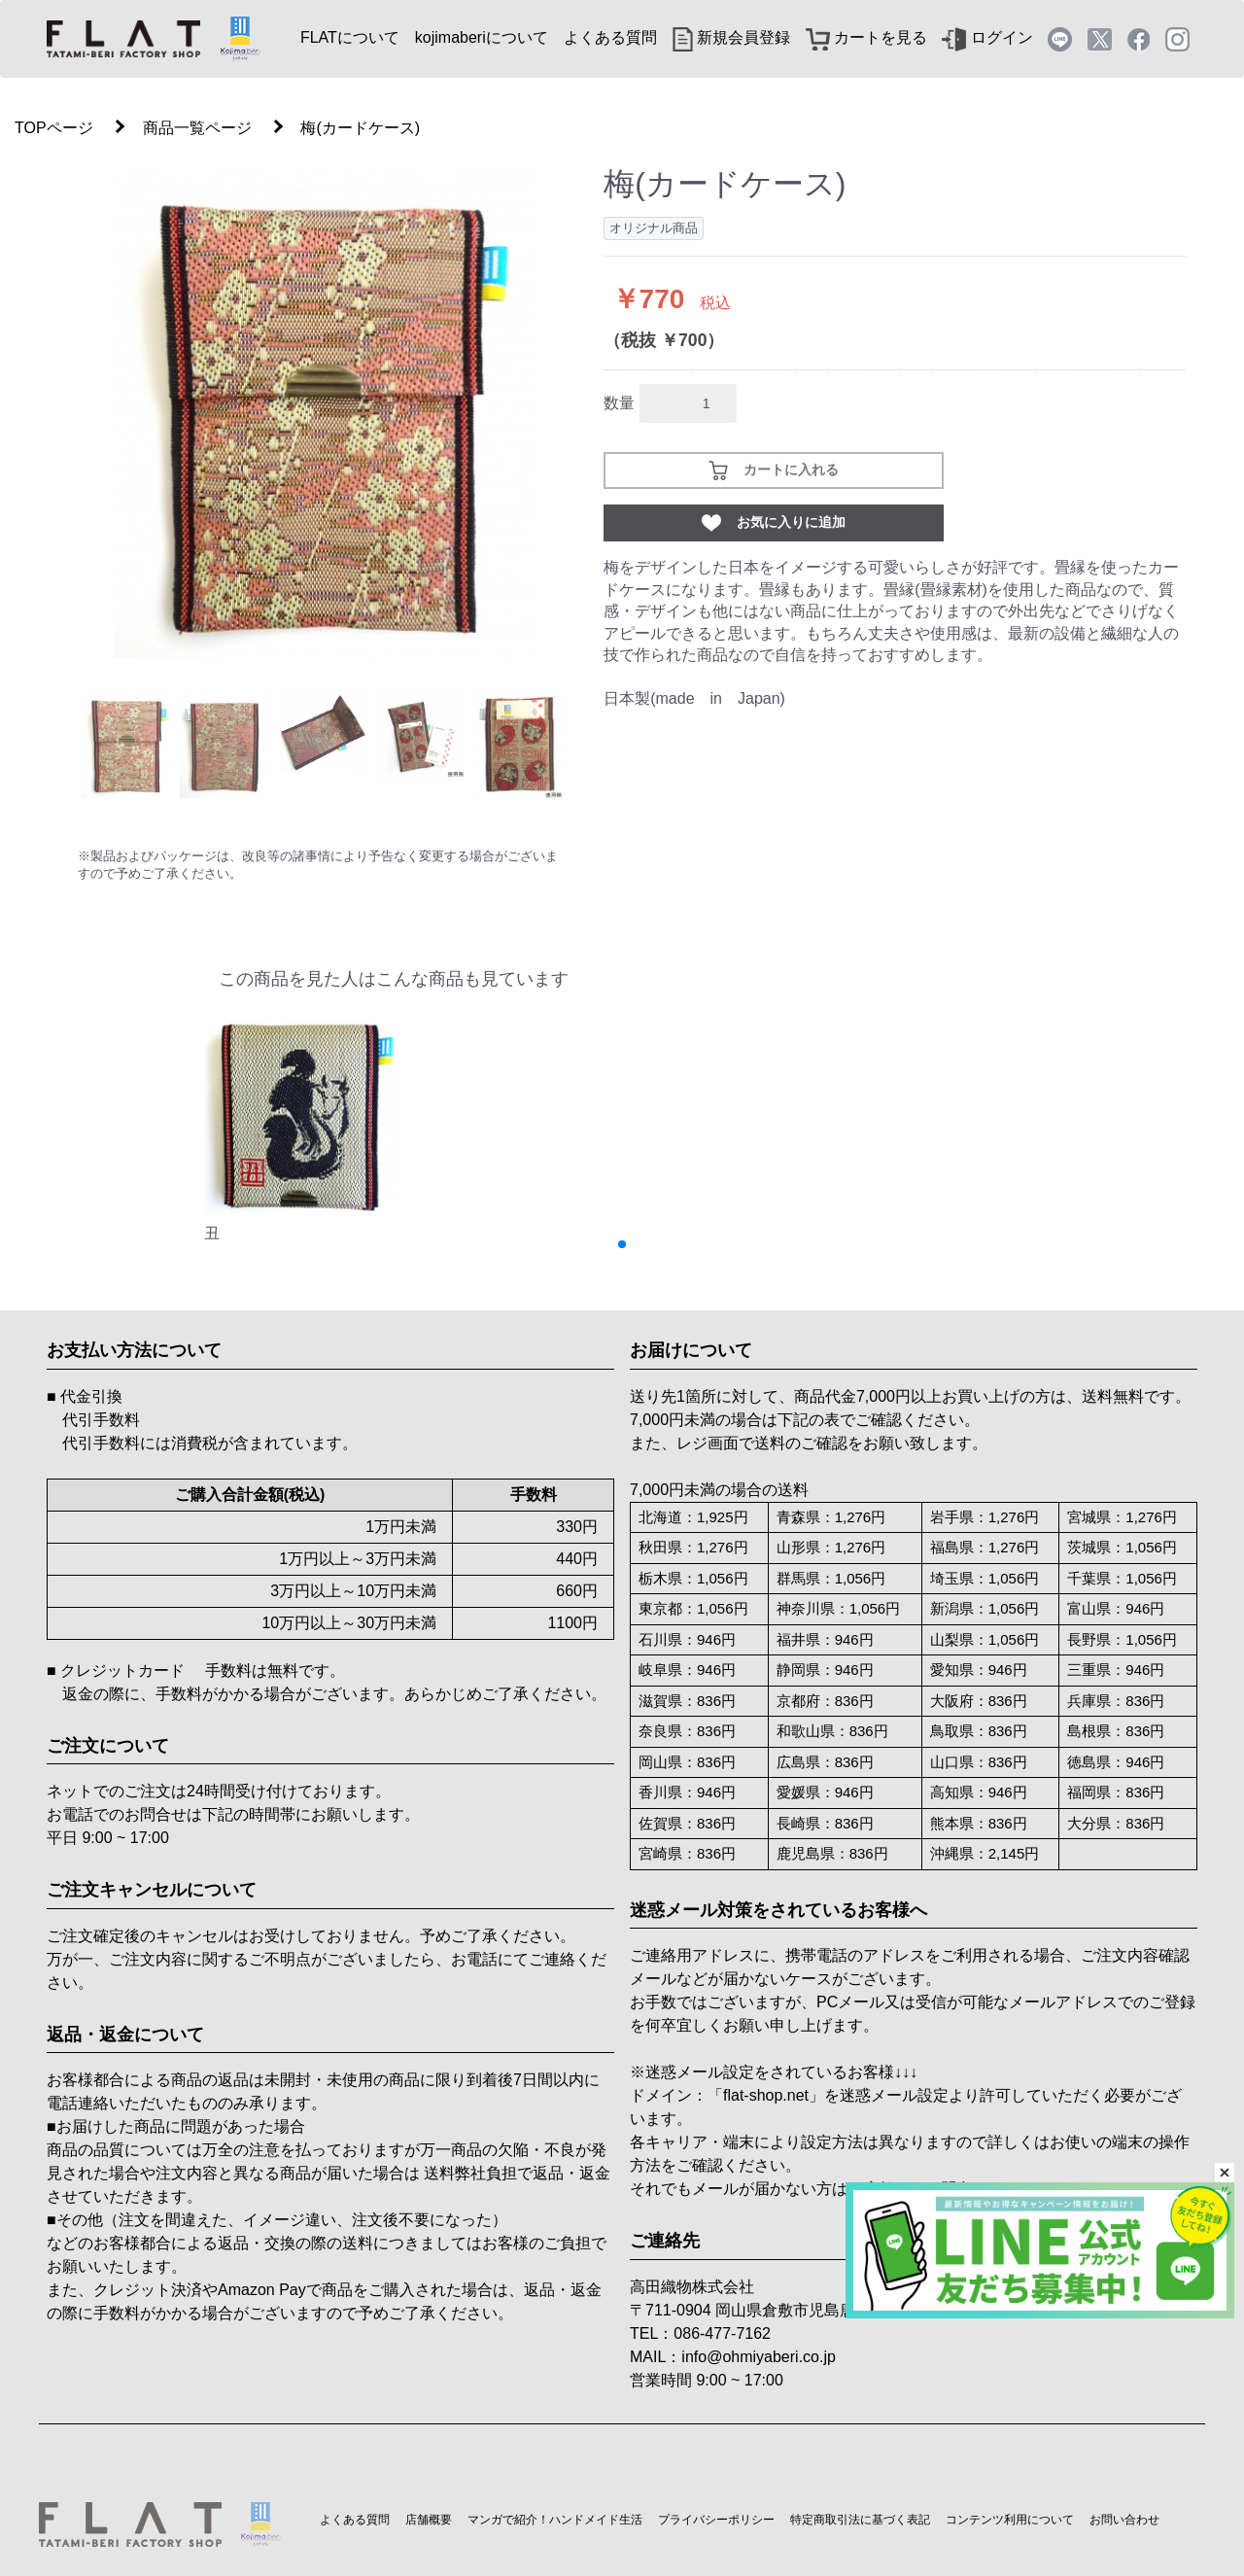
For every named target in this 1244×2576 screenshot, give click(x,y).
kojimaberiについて (481, 37)
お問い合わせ (1124, 2519)
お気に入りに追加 (774, 523)
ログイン (987, 37)
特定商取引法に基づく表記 (860, 2519)
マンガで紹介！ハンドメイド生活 (554, 2519)
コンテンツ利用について (1010, 2519)
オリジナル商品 (653, 228)
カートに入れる (773, 470)
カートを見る (866, 37)
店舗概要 (428, 2519)
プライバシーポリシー (716, 2519)
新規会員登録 (731, 37)
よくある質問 (610, 37)
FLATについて (349, 37)
